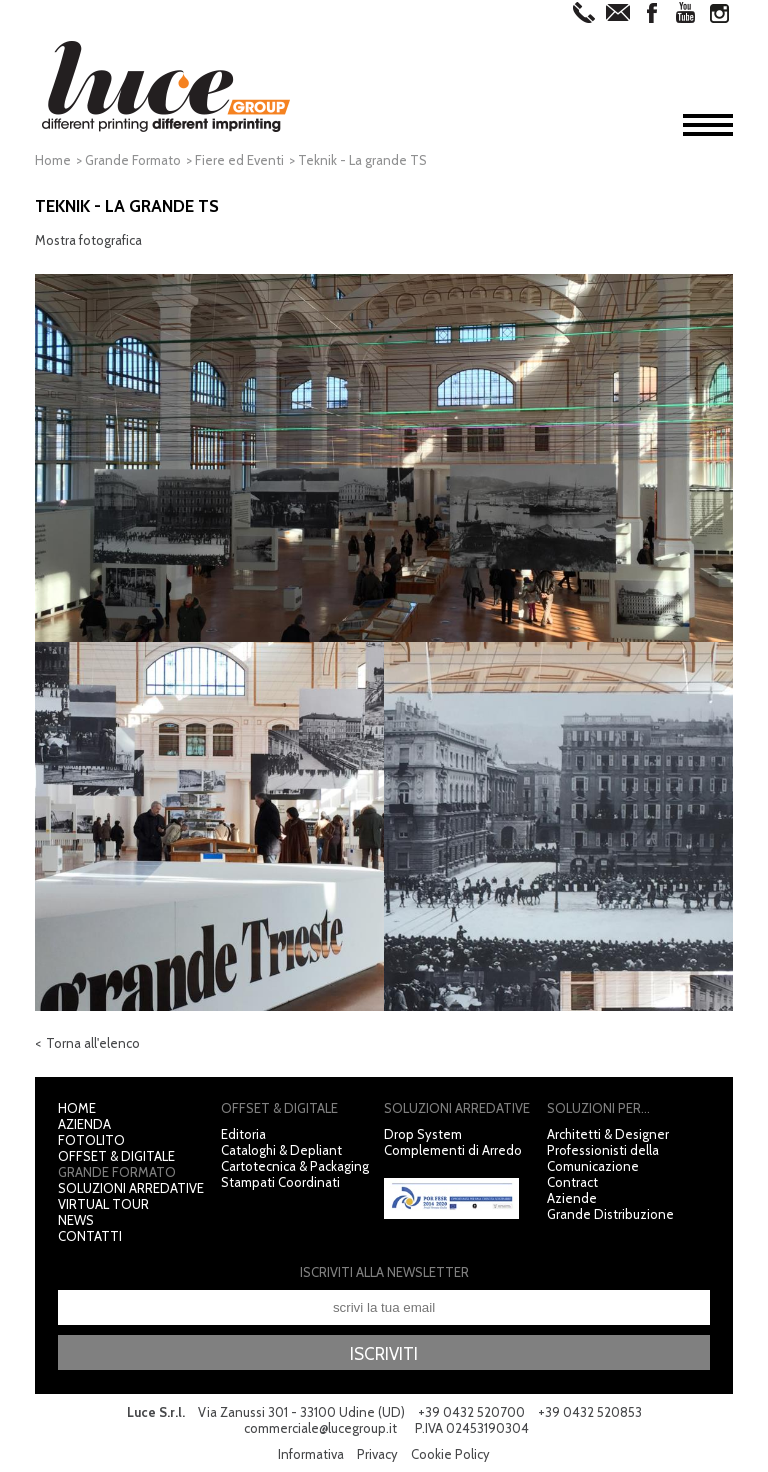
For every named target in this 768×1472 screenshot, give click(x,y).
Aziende (572, 1198)
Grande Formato (133, 160)
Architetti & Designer (608, 1134)
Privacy (377, 1454)
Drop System (423, 1134)
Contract (572, 1182)
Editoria (243, 1134)
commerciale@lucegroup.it (320, 1428)
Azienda (84, 1124)
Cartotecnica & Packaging (295, 1166)
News (76, 1220)
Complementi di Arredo (453, 1150)
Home (53, 160)
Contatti (90, 1236)
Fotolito (91, 1140)
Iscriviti (384, 1354)
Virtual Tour (103, 1204)
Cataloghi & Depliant (281, 1150)
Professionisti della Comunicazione (603, 1158)
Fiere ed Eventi (239, 160)
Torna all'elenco (93, 1043)
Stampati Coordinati (280, 1182)
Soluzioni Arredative (131, 1188)
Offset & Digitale (116, 1156)
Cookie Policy (450, 1454)
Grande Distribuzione (610, 1214)
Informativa (311, 1454)
